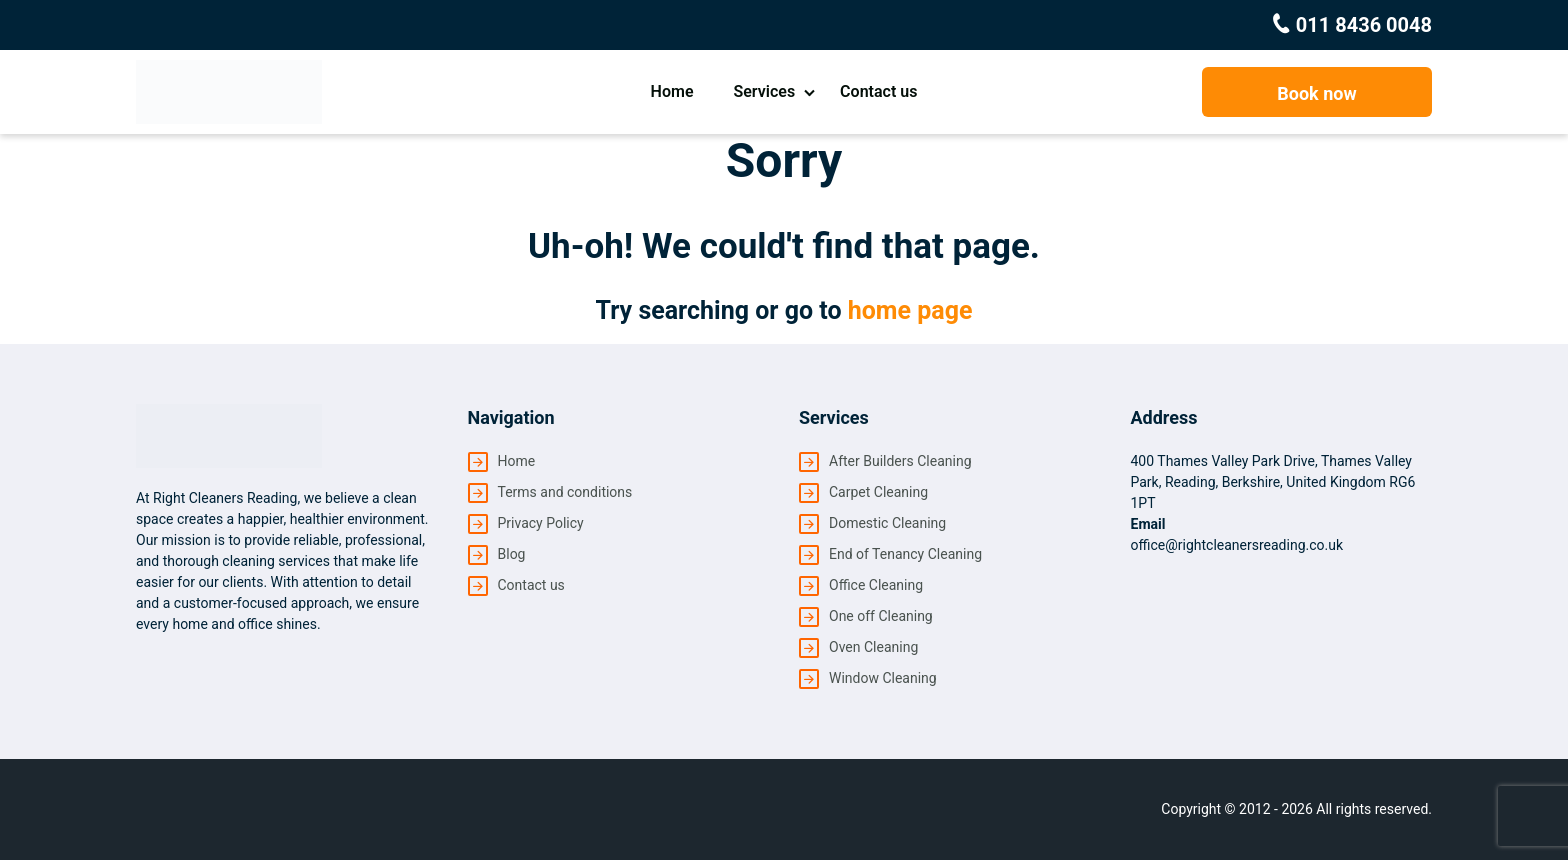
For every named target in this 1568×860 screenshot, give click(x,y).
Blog (512, 554)
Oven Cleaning (873, 647)
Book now (1316, 93)
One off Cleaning (881, 616)
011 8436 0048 (1361, 25)
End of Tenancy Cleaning (905, 554)
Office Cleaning (876, 585)
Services (764, 91)
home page (910, 310)
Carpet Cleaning (878, 492)
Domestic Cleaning (887, 523)
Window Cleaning (883, 678)
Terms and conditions (565, 492)
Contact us (878, 91)
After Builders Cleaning (900, 461)
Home (672, 91)
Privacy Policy (541, 523)
